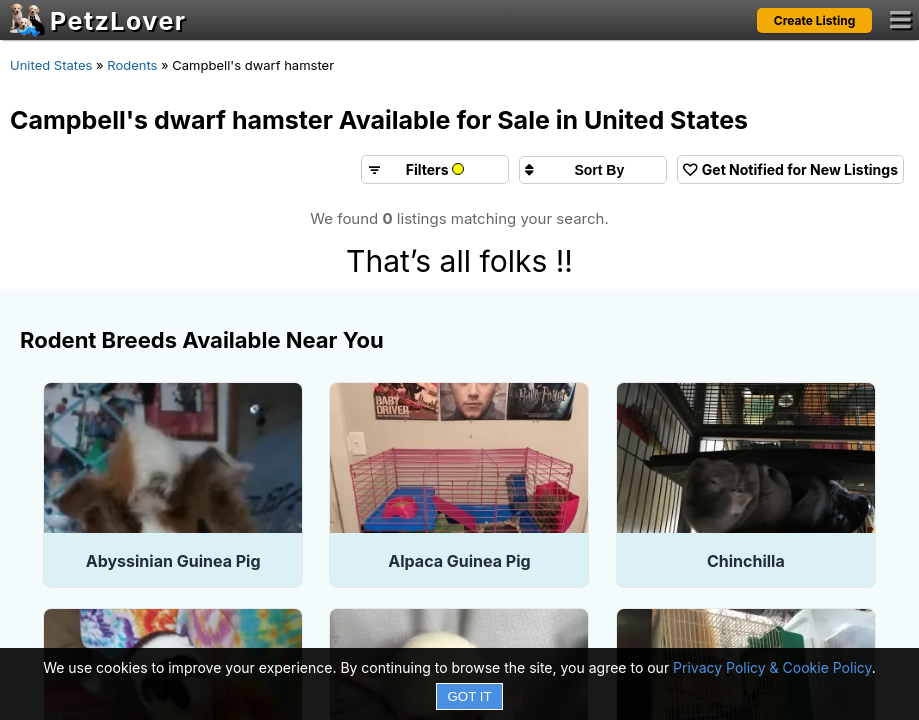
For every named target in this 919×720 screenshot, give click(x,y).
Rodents (132, 65)
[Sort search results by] (593, 170)
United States (51, 65)
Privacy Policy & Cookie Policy (772, 667)
